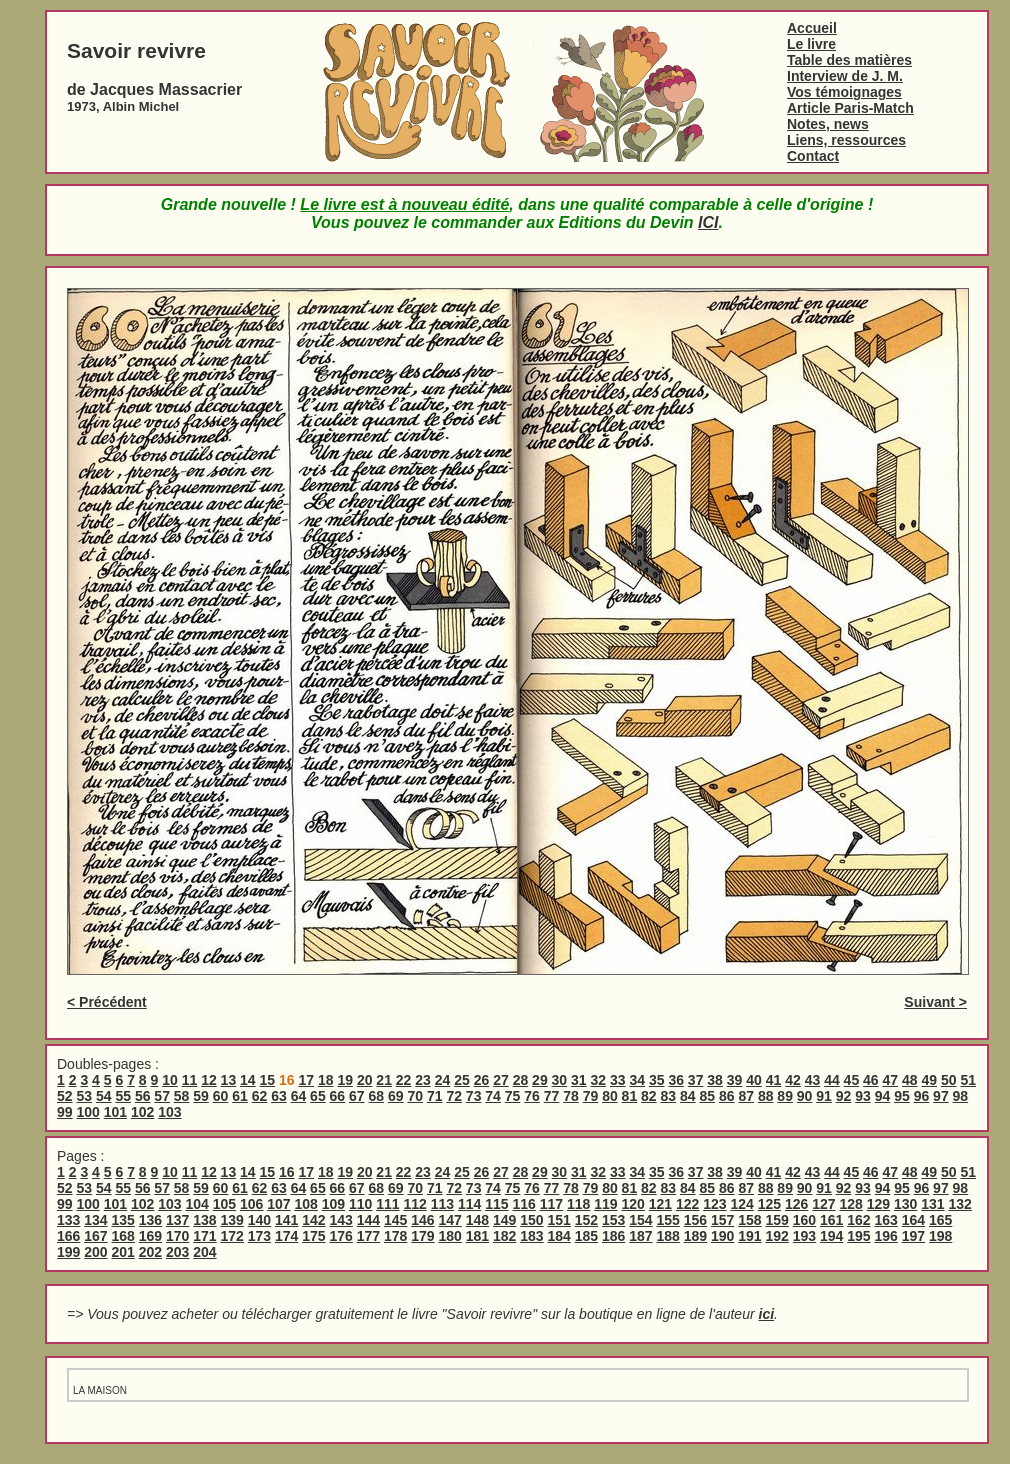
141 (286, 1220)
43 (813, 1080)
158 (749, 1220)
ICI (708, 222)
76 (532, 1096)
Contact (813, 156)
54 (104, 1096)
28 (521, 1080)
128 (850, 1204)
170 (177, 1236)
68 (377, 1096)
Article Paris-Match (850, 108)
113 (442, 1204)
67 (357, 1096)
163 (886, 1220)
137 (177, 1220)
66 (338, 1096)
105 (224, 1204)
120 (632, 1204)
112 (414, 1204)
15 (268, 1080)
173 (259, 1236)
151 (559, 1220)
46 (871, 1080)
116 (523, 1204)
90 (805, 1096)
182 (504, 1236)
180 (450, 1236)
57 (162, 1096)
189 (695, 1236)
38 (715, 1080)
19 (345, 1080)
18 (326, 1080)
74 (493, 1096)
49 (929, 1080)
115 (496, 1204)
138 (204, 1220)
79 (591, 1096)
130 (905, 1204)
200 (95, 1252)
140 (259, 1220)
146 (422, 1220)
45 (852, 1080)
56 (143, 1096)
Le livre (811, 44)
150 (531, 1220)
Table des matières (849, 60)
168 (123, 1236)
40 (754, 1080)
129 (878, 1204)
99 (65, 1112)
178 (395, 1236)
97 (941, 1096)
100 (87, 1112)
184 (559, 1236)
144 (368, 1220)
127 (823, 1204)
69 (396, 1096)
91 (824, 1096)
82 (649, 1096)
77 (552, 1096)
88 (766, 1096)
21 (384, 1080)
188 (668, 1236)
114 (469, 1204)
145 (395, 1220)
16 (287, 1172)
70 (415, 1096)
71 (435, 1096)
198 (940, 1236)
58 (182, 1096)
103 (169, 1112)
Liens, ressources (846, 140)
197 (913, 1236)
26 (482, 1080)
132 (959, 1204)
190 (722, 1236)
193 (804, 1236)
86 (727, 1096)
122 (687, 1204)
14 (248, 1080)
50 (949, 1080)
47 (891, 1080)
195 (858, 1236)
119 (605, 1204)
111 (387, 1204)
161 (831, 1220)
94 (883, 1096)
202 (150, 1252)
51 (968, 1080)
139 (232, 1220)
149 (504, 1220)
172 (232, 1236)
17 (306, 1080)
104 (196, 1204)
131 (932, 1204)
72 (454, 1096)
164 (913, 1220)
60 (221, 1096)
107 (278, 1204)
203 (177, 1252)
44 (832, 1080)
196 (886, 1236)
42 (793, 1080)
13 (229, 1080)
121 (660, 1204)
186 (613, 1236)
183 (531, 1236)
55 (123, 1096)
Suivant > (935, 1002)
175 (313, 1236)
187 (640, 1236)
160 (804, 1220)
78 (571, 1096)
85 (707, 1096)
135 (123, 1220)
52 (65, 1096)
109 (333, 1204)
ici (767, 1314)
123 (714, 1204)
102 (142, 1112)
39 (735, 1080)
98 (961, 1096)
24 (443, 1080)
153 (613, 1220)
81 (630, 1096)
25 (462, 1080)
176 (341, 1236)
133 (68, 1220)
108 (305, 1204)
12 (209, 1080)
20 (365, 1080)
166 (68, 1236)
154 (640, 1220)
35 (657, 1080)
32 (599, 1080)
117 (551, 1204)
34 (637, 1080)
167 (95, 1236)
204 (204, 1252)
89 (785, 1096)
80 (610, 1096)
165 (940, 1220)
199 (68, 1252)
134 (95, 1220)
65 (318, 1096)
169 (150, 1236)
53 (84, 1096)
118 (578, 1204)
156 (695, 1220)
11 (190, 1080)
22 (404, 1080)
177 (368, 1236)
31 (579, 1080)
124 (741, 1204)
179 (422, 1236)
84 (688, 1096)
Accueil (812, 28)
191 (749, 1236)
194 (831, 1236)
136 (150, 1220)
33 (618, 1080)
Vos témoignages (844, 92)
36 (676, 1080)
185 (586, 1236)
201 (123, 1252)
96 (922, 1096)
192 (777, 1236)
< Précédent (107, 1002)
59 (201, 1096)
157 (722, 1220)
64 (299, 1096)
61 (240, 1096)
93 (863, 1096)
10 (170, 1080)
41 (774, 1080)
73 (474, 1096)
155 (668, 1220)
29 (540, 1080)
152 (586, 1220)
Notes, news (828, 124)
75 (513, 1096)
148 (477, 1220)
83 (669, 1096)
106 (251, 1204)
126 (796, 1204)
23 (423, 1080)
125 (769, 1204)
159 (777, 1220)
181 (477, 1236)
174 (286, 1236)
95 (902, 1096)
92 (844, 1096)
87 (746, 1096)
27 (501, 1080)
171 (204, 1236)
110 (360, 1204)
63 (279, 1096)
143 (341, 1220)
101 (115, 1112)
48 (910, 1080)
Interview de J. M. (845, 76)
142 (313, 1220)
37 (696, 1080)
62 (260, 1096)
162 (858, 1220)
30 (560, 1080)
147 (450, 1220)
